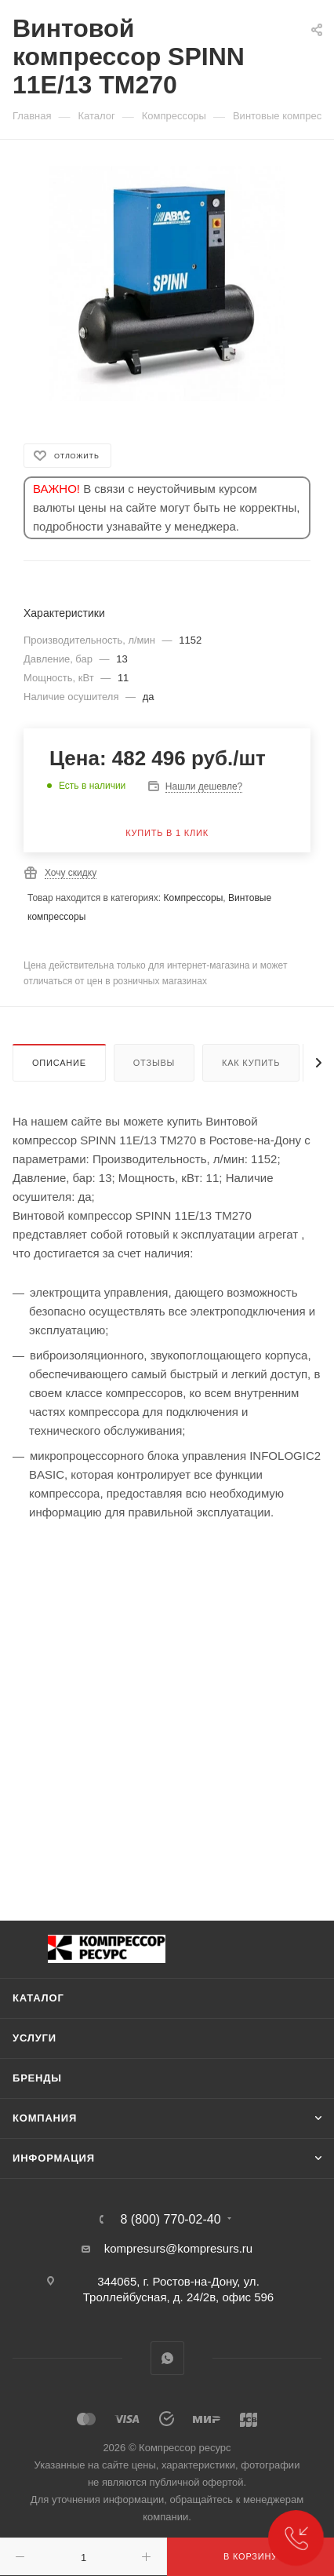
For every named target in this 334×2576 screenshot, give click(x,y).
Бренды (37, 2078)
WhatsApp (167, 2358)
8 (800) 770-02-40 (170, 2219)
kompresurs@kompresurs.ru (178, 2248)
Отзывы (154, 1062)
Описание (59, 1062)
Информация (54, 2158)
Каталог (38, 1998)
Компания (45, 2118)
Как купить (251, 1062)
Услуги (34, 2038)
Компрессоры (193, 897)
